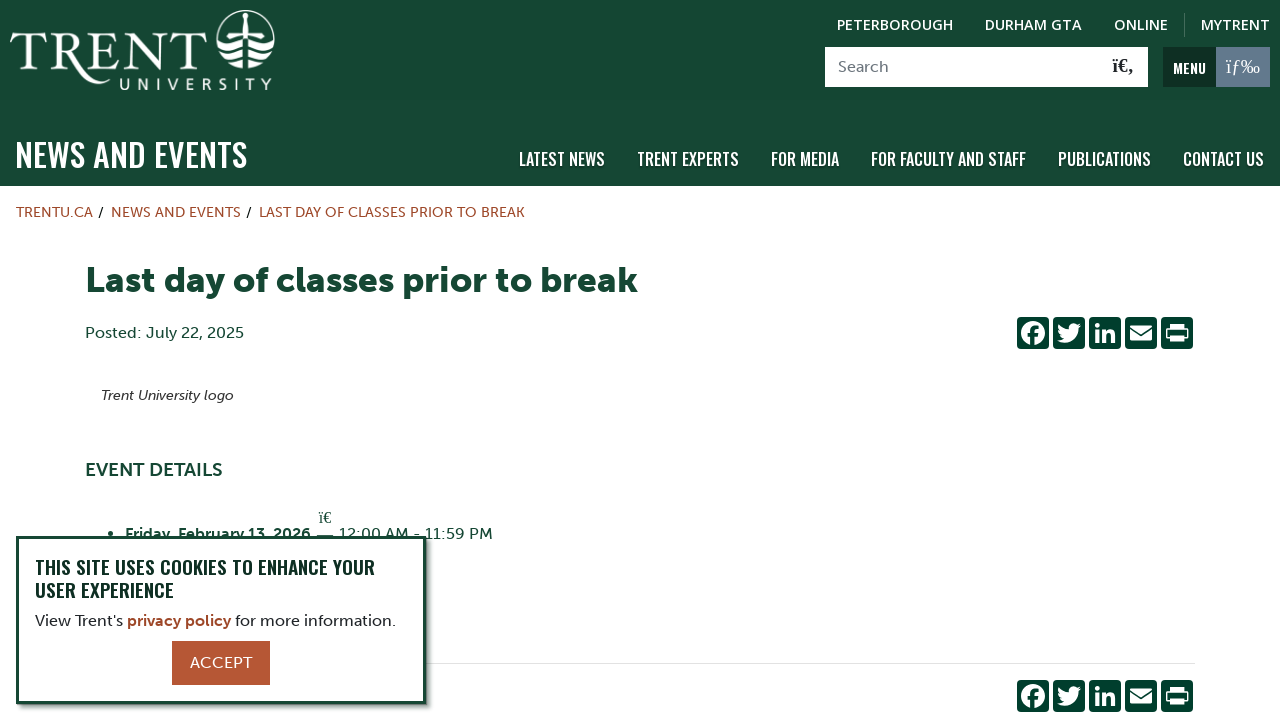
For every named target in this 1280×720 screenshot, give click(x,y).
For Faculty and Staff (948, 153)
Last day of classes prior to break (392, 206)
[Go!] (1123, 67)
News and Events (131, 147)
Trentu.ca (54, 206)
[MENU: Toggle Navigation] (1216, 67)
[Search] (962, 67)
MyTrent (1235, 24)
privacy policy (179, 620)
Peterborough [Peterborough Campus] (895, 24)
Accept (221, 662)
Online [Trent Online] (1141, 24)
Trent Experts (688, 153)
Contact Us (1223, 153)
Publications (1104, 153)
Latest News (562, 153)
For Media (805, 153)
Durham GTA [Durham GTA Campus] (1033, 24)
